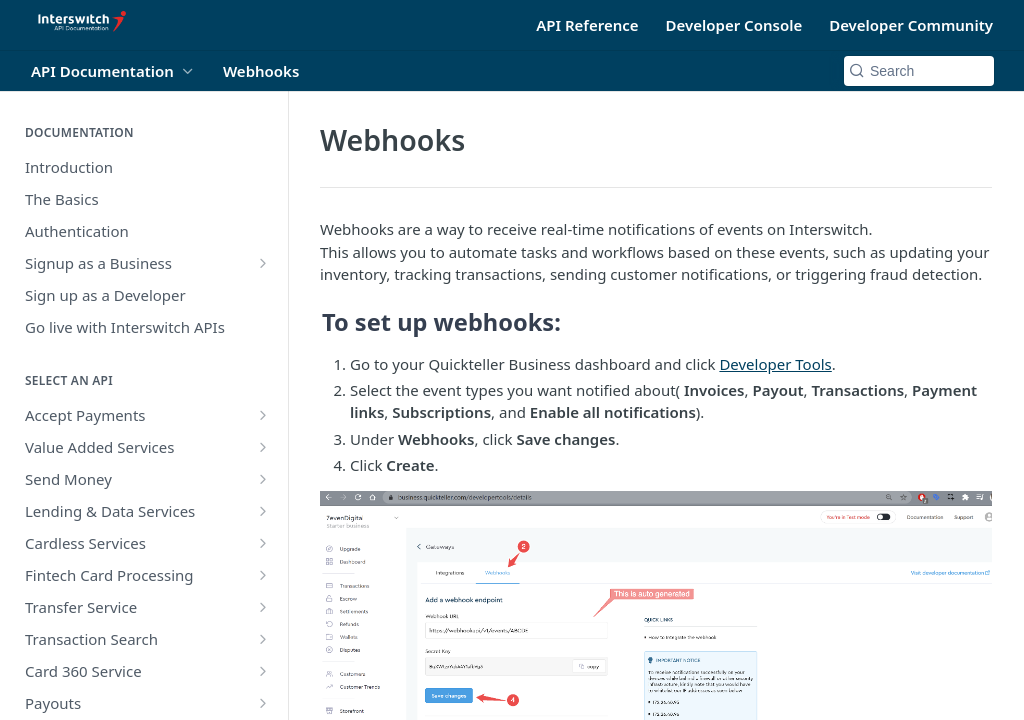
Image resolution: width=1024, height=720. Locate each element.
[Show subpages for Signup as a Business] (263, 263)
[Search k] (919, 71)
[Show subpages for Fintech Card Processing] (263, 575)
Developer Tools (775, 364)
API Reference (587, 25)
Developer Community (911, 25)
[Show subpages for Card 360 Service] (263, 671)
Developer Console (734, 25)
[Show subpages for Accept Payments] (263, 415)
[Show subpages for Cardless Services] (263, 543)
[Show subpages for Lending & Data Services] (263, 511)
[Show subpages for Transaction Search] (263, 639)
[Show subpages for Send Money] (263, 479)
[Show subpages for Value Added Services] (263, 447)
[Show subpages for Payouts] (263, 703)
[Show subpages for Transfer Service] (263, 607)
